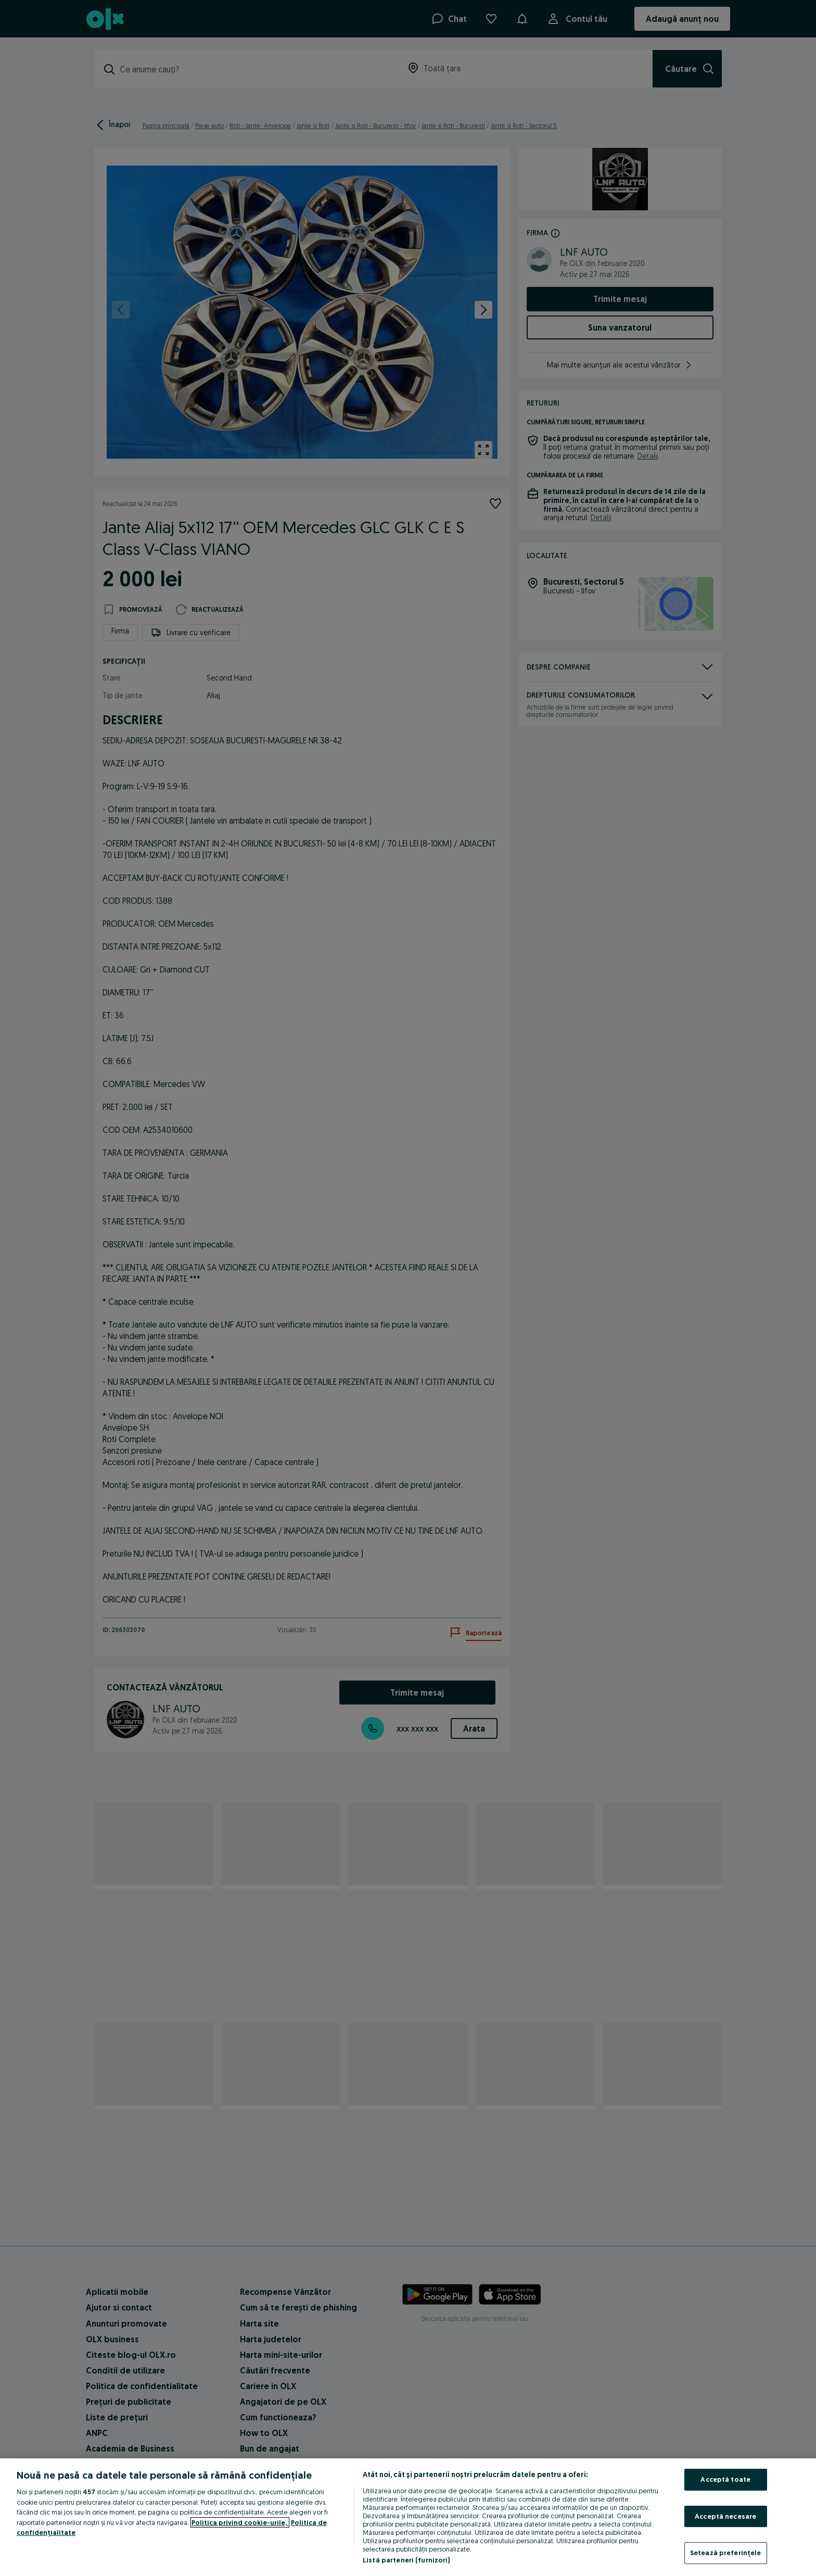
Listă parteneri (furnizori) (406, 2560)
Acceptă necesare (725, 2516)
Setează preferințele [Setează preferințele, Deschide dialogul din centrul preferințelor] (725, 2552)
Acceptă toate (725, 2479)
